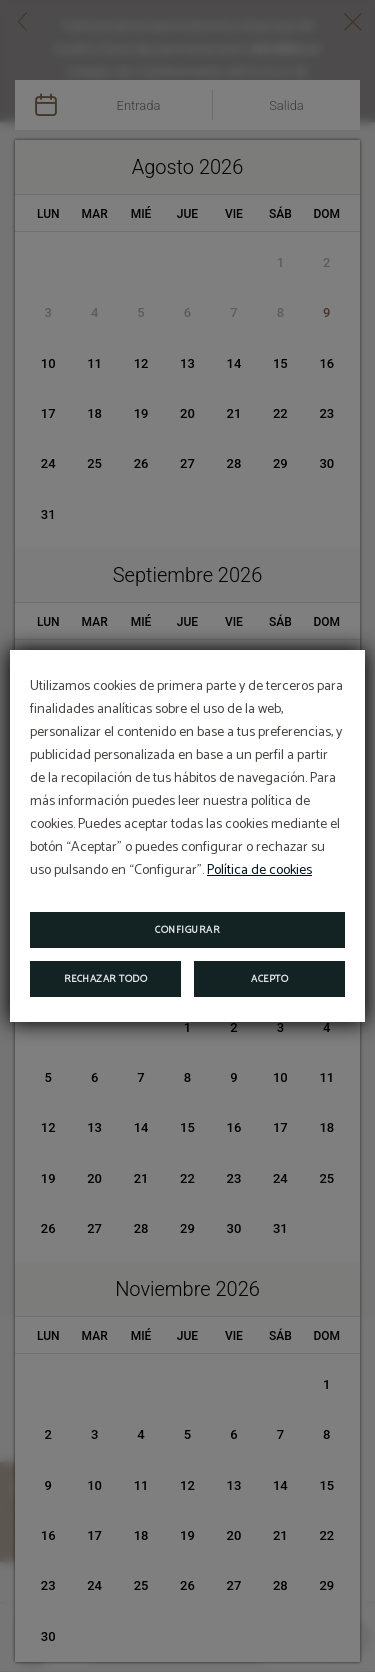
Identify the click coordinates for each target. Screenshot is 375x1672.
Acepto (269, 979)
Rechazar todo (106, 979)
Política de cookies (259, 870)
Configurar (187, 930)
